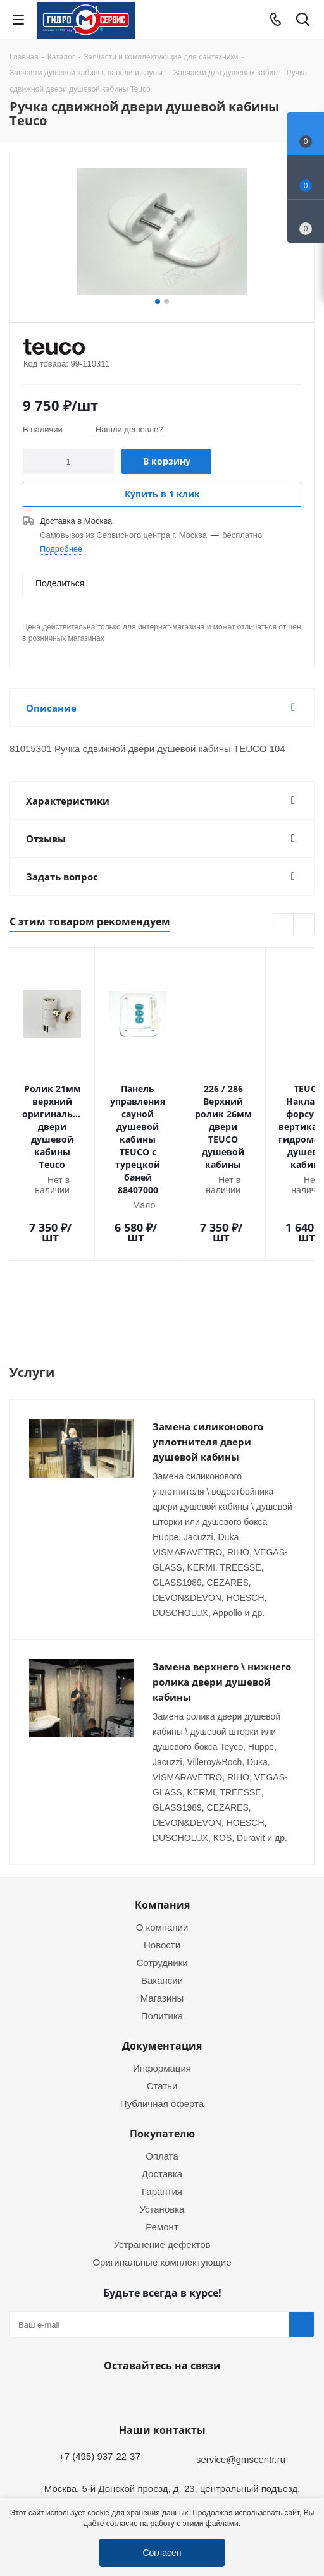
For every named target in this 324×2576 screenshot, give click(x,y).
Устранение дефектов (162, 2171)
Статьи (162, 2013)
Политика (162, 1942)
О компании (162, 1854)
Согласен (161, 2552)
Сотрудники (161, 1889)
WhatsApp (158, 2322)
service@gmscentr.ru (240, 2386)
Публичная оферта (162, 2030)
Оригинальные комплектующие (161, 2189)
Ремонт (162, 2154)
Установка (162, 2136)
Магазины (162, 1925)
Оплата (162, 2083)
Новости (162, 1872)
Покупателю (162, 2061)
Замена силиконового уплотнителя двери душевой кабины (208, 1368)
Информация (162, 1995)
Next (304, 925)
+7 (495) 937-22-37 (99, 2383)
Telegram (302, 2487)
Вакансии (162, 1907)
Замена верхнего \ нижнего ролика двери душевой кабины (222, 1609)
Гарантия (162, 2118)
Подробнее (61, 548)
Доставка (162, 2100)
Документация (162, 1973)
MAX (190, 2322)
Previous (283, 925)
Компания (162, 1832)
